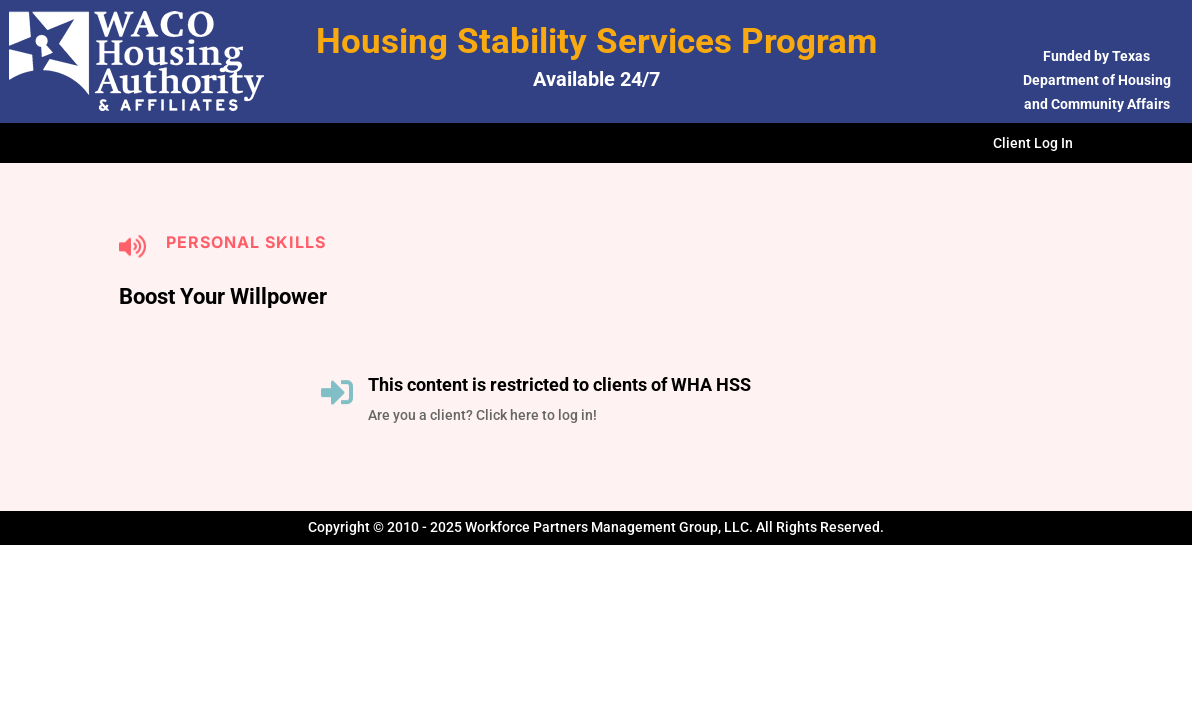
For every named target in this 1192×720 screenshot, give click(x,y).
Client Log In (1033, 143)
